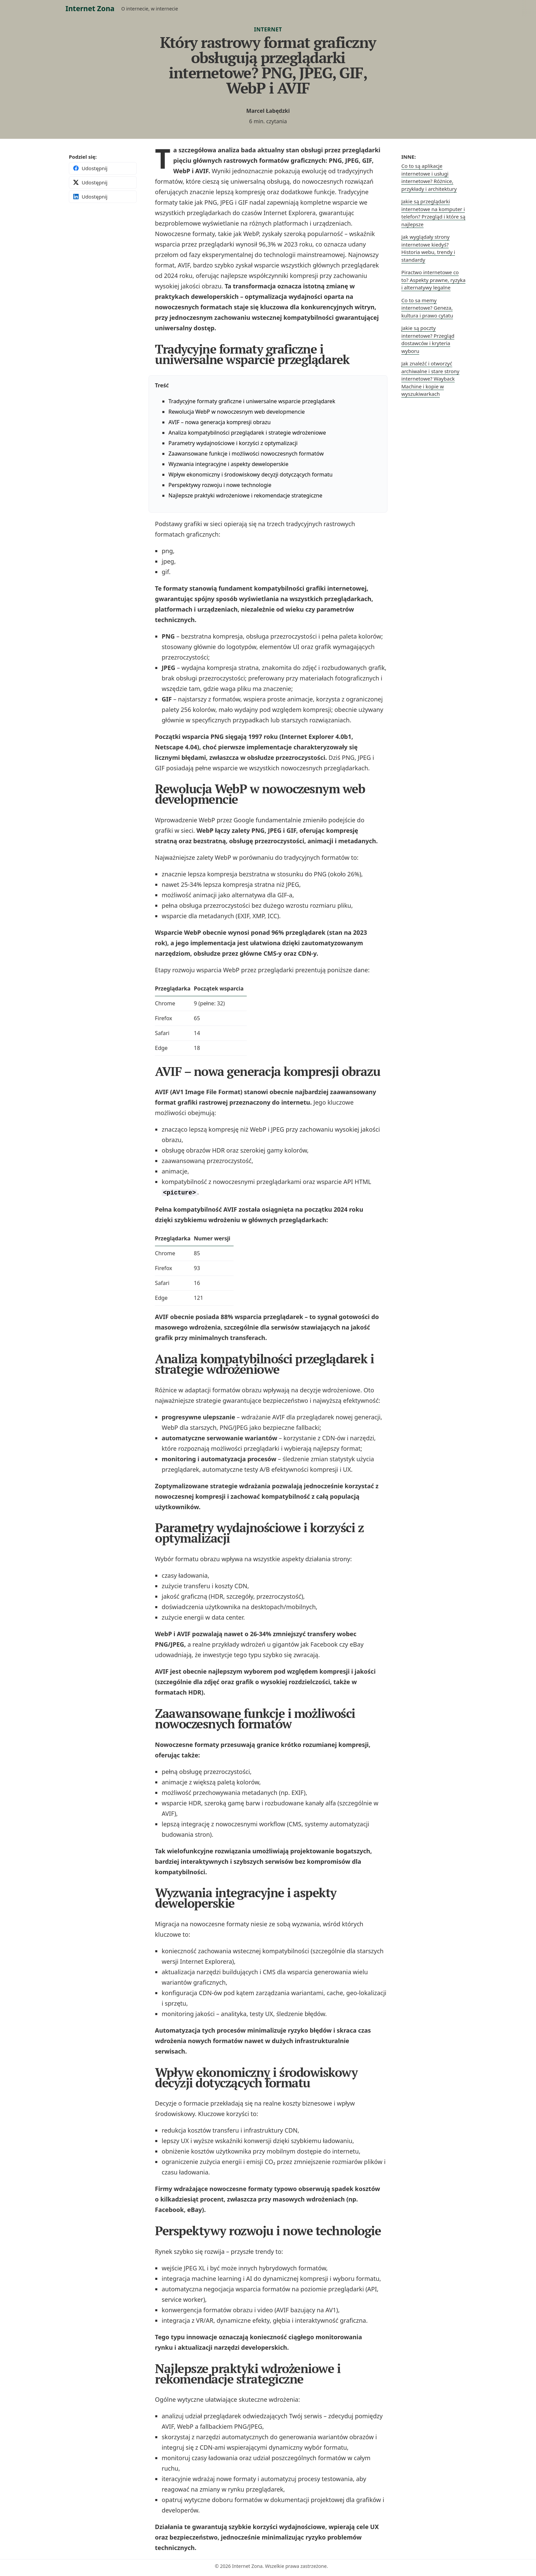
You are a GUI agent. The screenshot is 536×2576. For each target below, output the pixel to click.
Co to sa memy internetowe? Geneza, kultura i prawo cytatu (427, 308)
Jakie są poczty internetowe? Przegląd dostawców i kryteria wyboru (427, 339)
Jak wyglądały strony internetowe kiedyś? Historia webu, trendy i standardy (428, 248)
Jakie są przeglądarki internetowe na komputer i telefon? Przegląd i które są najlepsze (433, 213)
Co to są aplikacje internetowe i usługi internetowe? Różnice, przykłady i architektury (429, 177)
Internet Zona (89, 8)
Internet (268, 29)
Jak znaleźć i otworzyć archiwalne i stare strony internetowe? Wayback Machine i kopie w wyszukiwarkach (430, 378)
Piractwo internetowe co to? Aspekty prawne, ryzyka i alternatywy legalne (433, 280)
